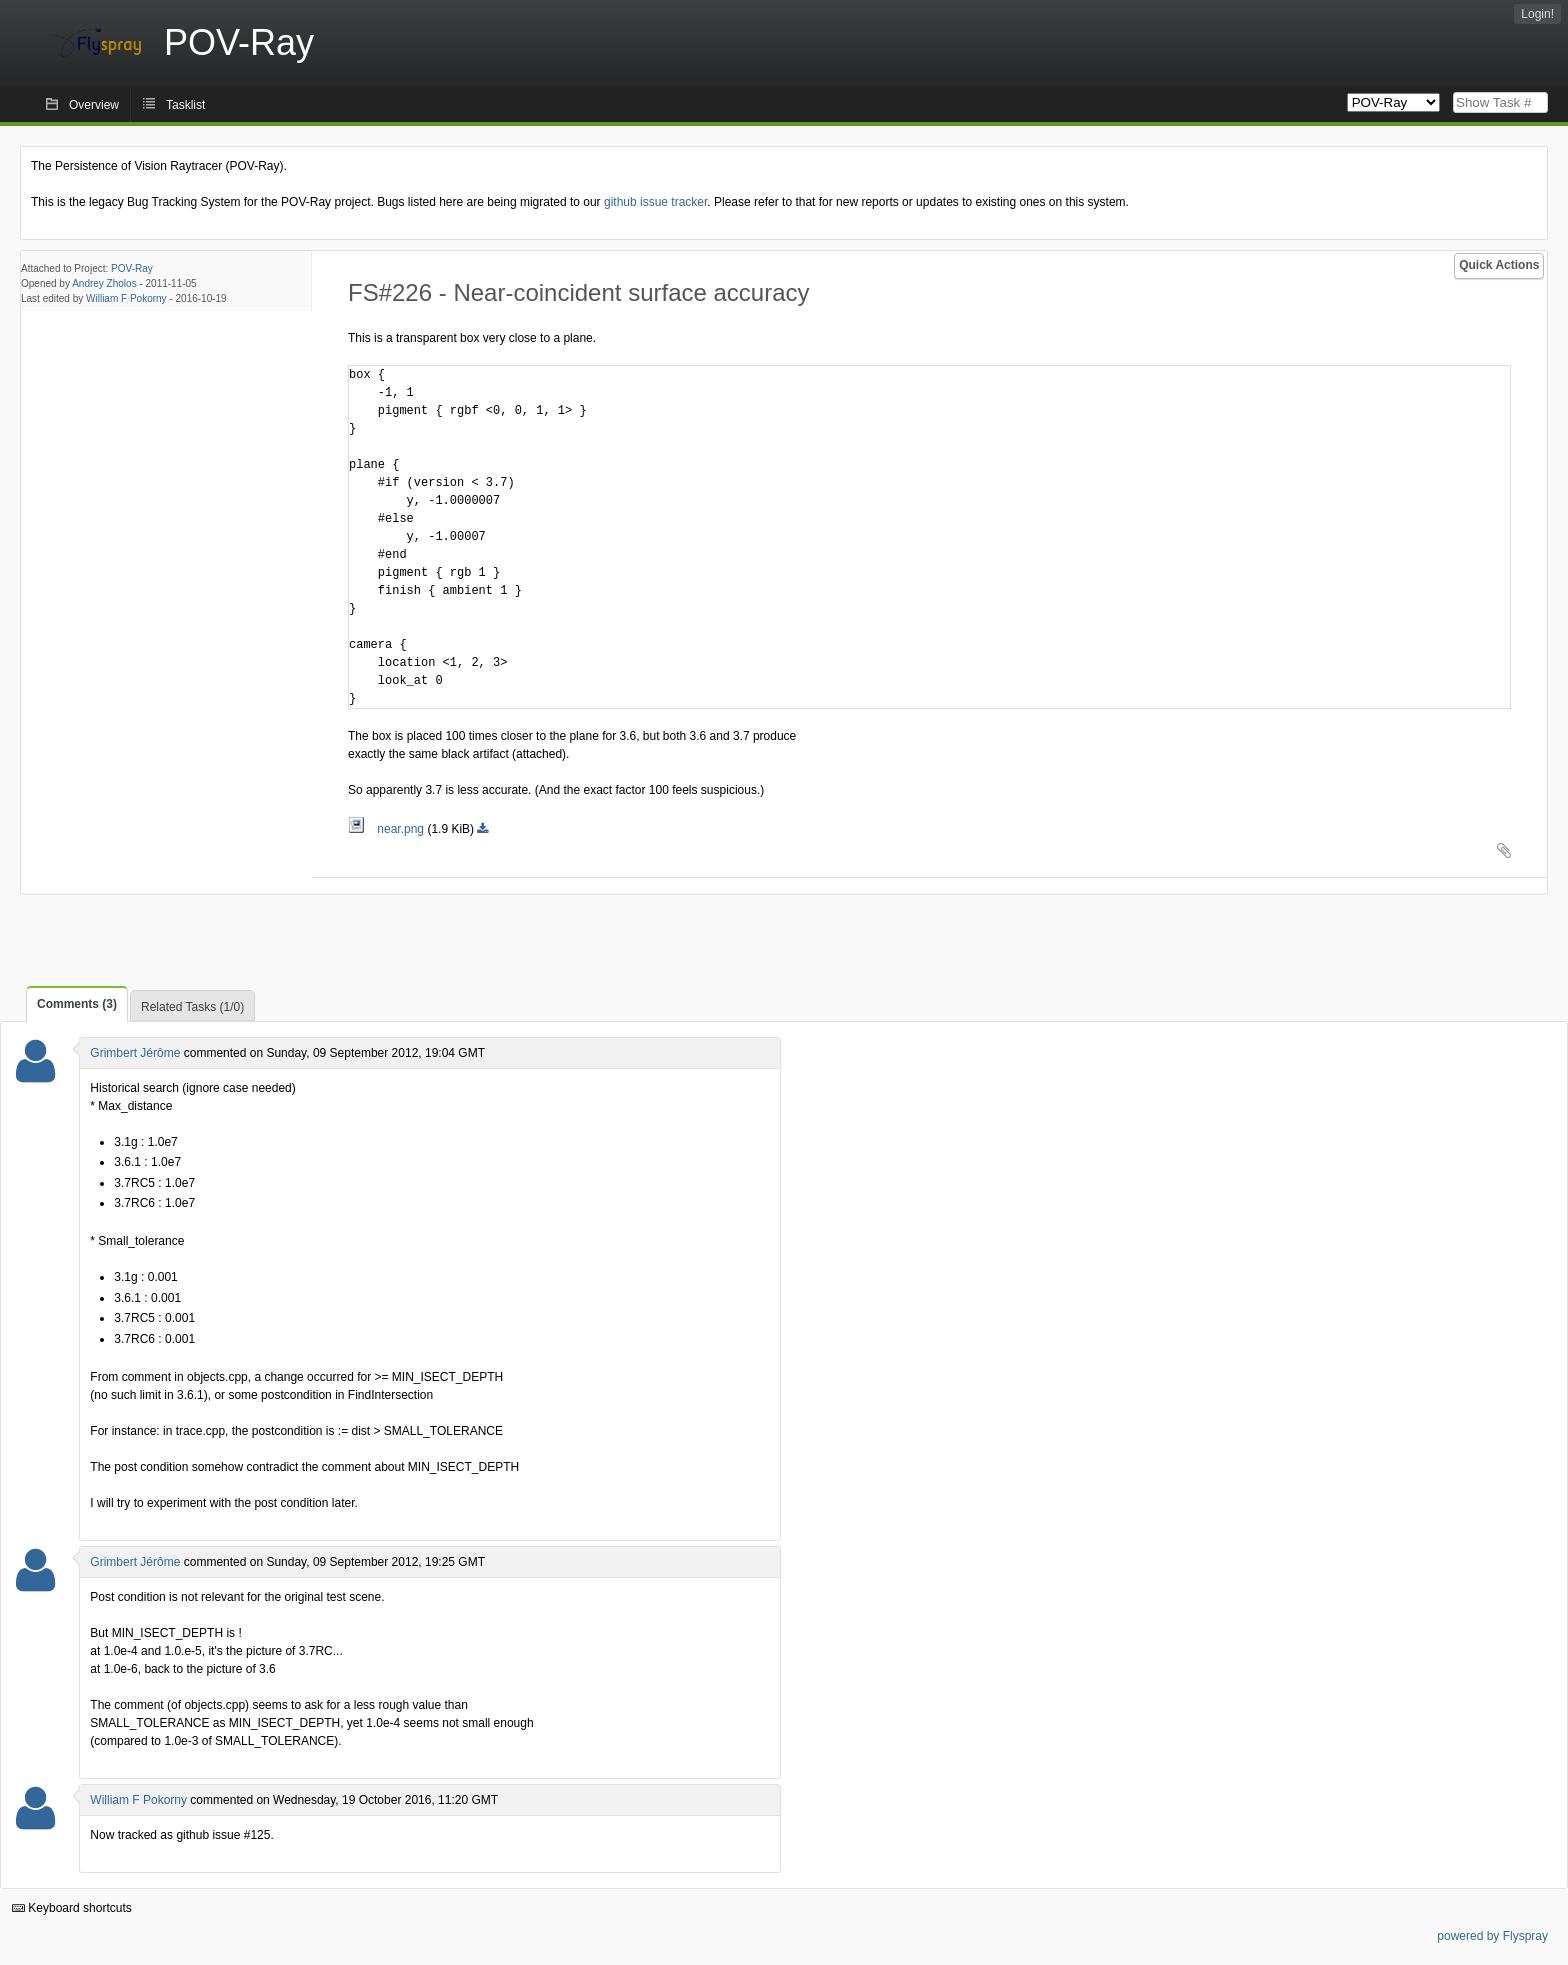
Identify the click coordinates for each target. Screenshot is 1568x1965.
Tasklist (185, 105)
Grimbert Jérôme (135, 1053)
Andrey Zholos (104, 283)
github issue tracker (655, 202)
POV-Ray (132, 268)
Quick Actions (1499, 265)
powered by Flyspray (1492, 1936)
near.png (387, 829)
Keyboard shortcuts (72, 1908)
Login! (1537, 14)
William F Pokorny (126, 298)
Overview (94, 105)
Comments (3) (77, 1004)
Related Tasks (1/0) (192, 1007)
